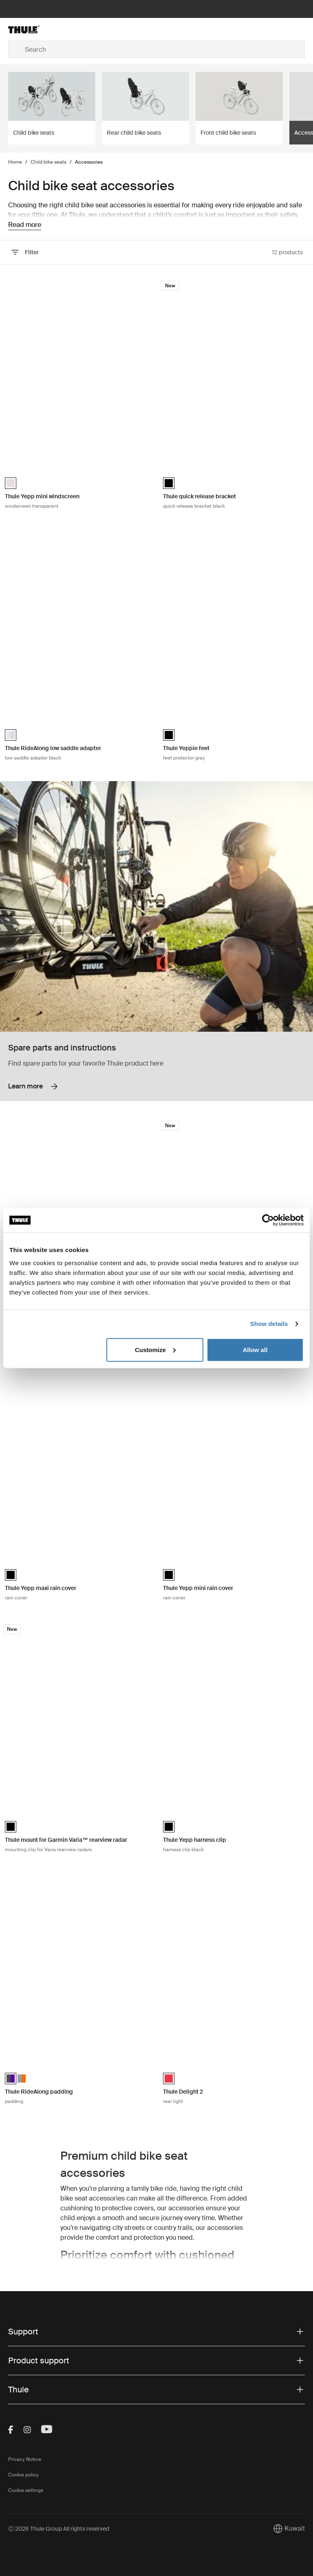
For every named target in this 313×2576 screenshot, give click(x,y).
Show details (269, 1323)
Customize (155, 1349)
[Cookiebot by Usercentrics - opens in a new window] (268, 1220)
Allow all (254, 1349)
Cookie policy (23, 2475)
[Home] (57, 29)
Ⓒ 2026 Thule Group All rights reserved (58, 2528)
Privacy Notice (24, 2459)
